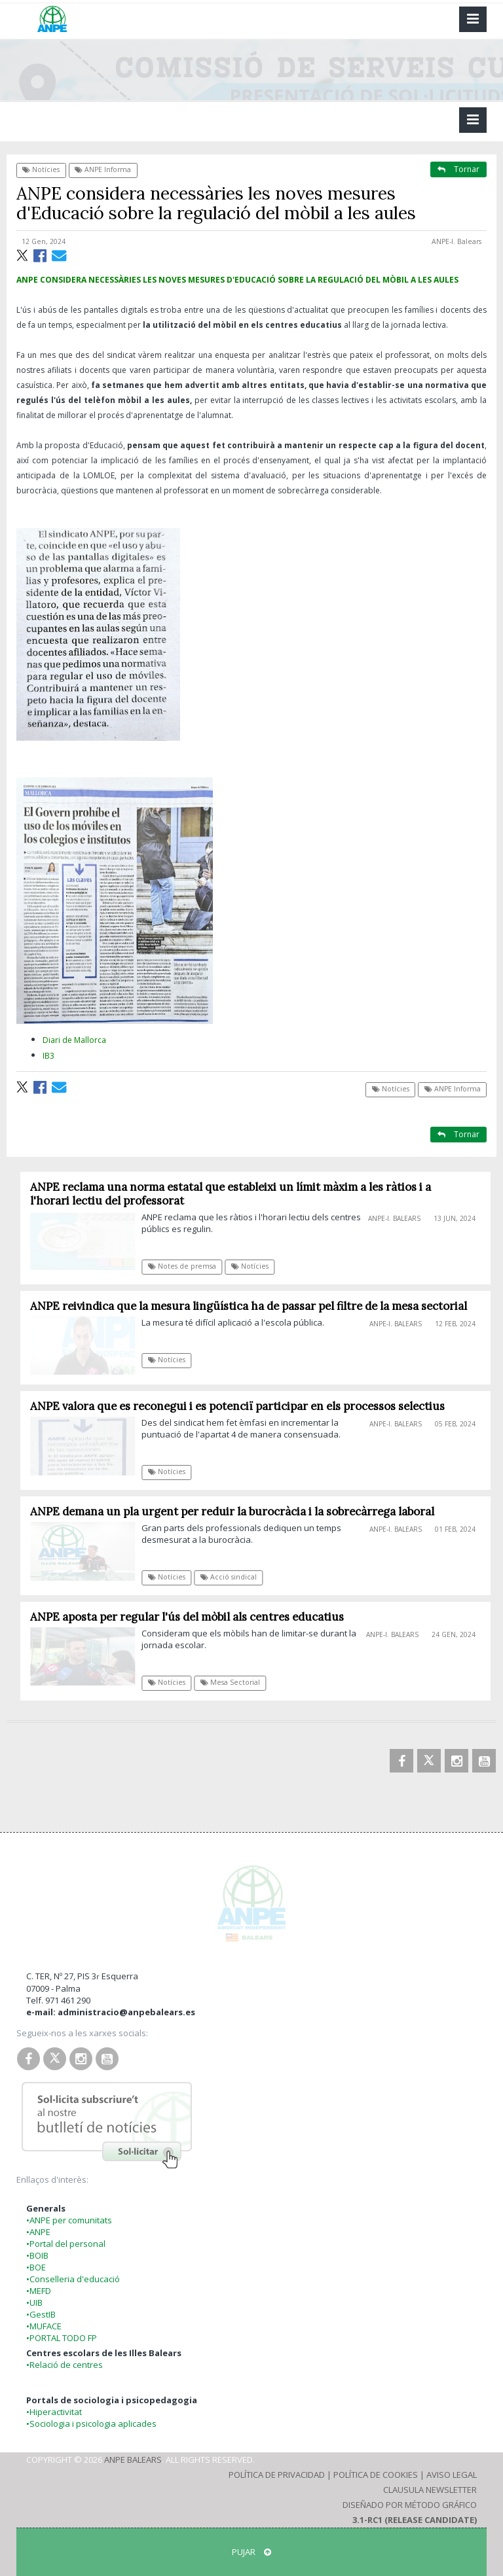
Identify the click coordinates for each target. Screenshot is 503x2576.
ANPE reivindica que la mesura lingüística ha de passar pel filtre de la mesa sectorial (253, 1306)
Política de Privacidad (277, 2474)
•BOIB (37, 2255)
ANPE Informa (103, 169)
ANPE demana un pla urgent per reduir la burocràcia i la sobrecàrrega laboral (237, 1511)
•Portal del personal (65, 2244)
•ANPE (38, 2232)
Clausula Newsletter (430, 2490)
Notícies (41, 169)
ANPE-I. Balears (456, 241)
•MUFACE (44, 2326)
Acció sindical (233, 1576)
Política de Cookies (375, 2474)
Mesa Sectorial (235, 1682)
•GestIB (41, 2314)
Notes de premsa (187, 1266)
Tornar (458, 169)
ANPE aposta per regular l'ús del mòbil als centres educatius (192, 1617)
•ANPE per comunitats (69, 2220)
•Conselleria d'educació (73, 2279)
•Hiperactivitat (54, 2412)
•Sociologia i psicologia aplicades (91, 2423)
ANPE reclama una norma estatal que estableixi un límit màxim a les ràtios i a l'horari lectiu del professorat (235, 1194)
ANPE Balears (133, 2459)
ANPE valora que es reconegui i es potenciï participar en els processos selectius (242, 1406)
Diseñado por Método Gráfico (410, 2505)
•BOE (36, 2267)
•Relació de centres (64, 2365)
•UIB (34, 2302)
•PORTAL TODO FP (61, 2338)
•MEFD (38, 2291)
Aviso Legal (451, 2474)
